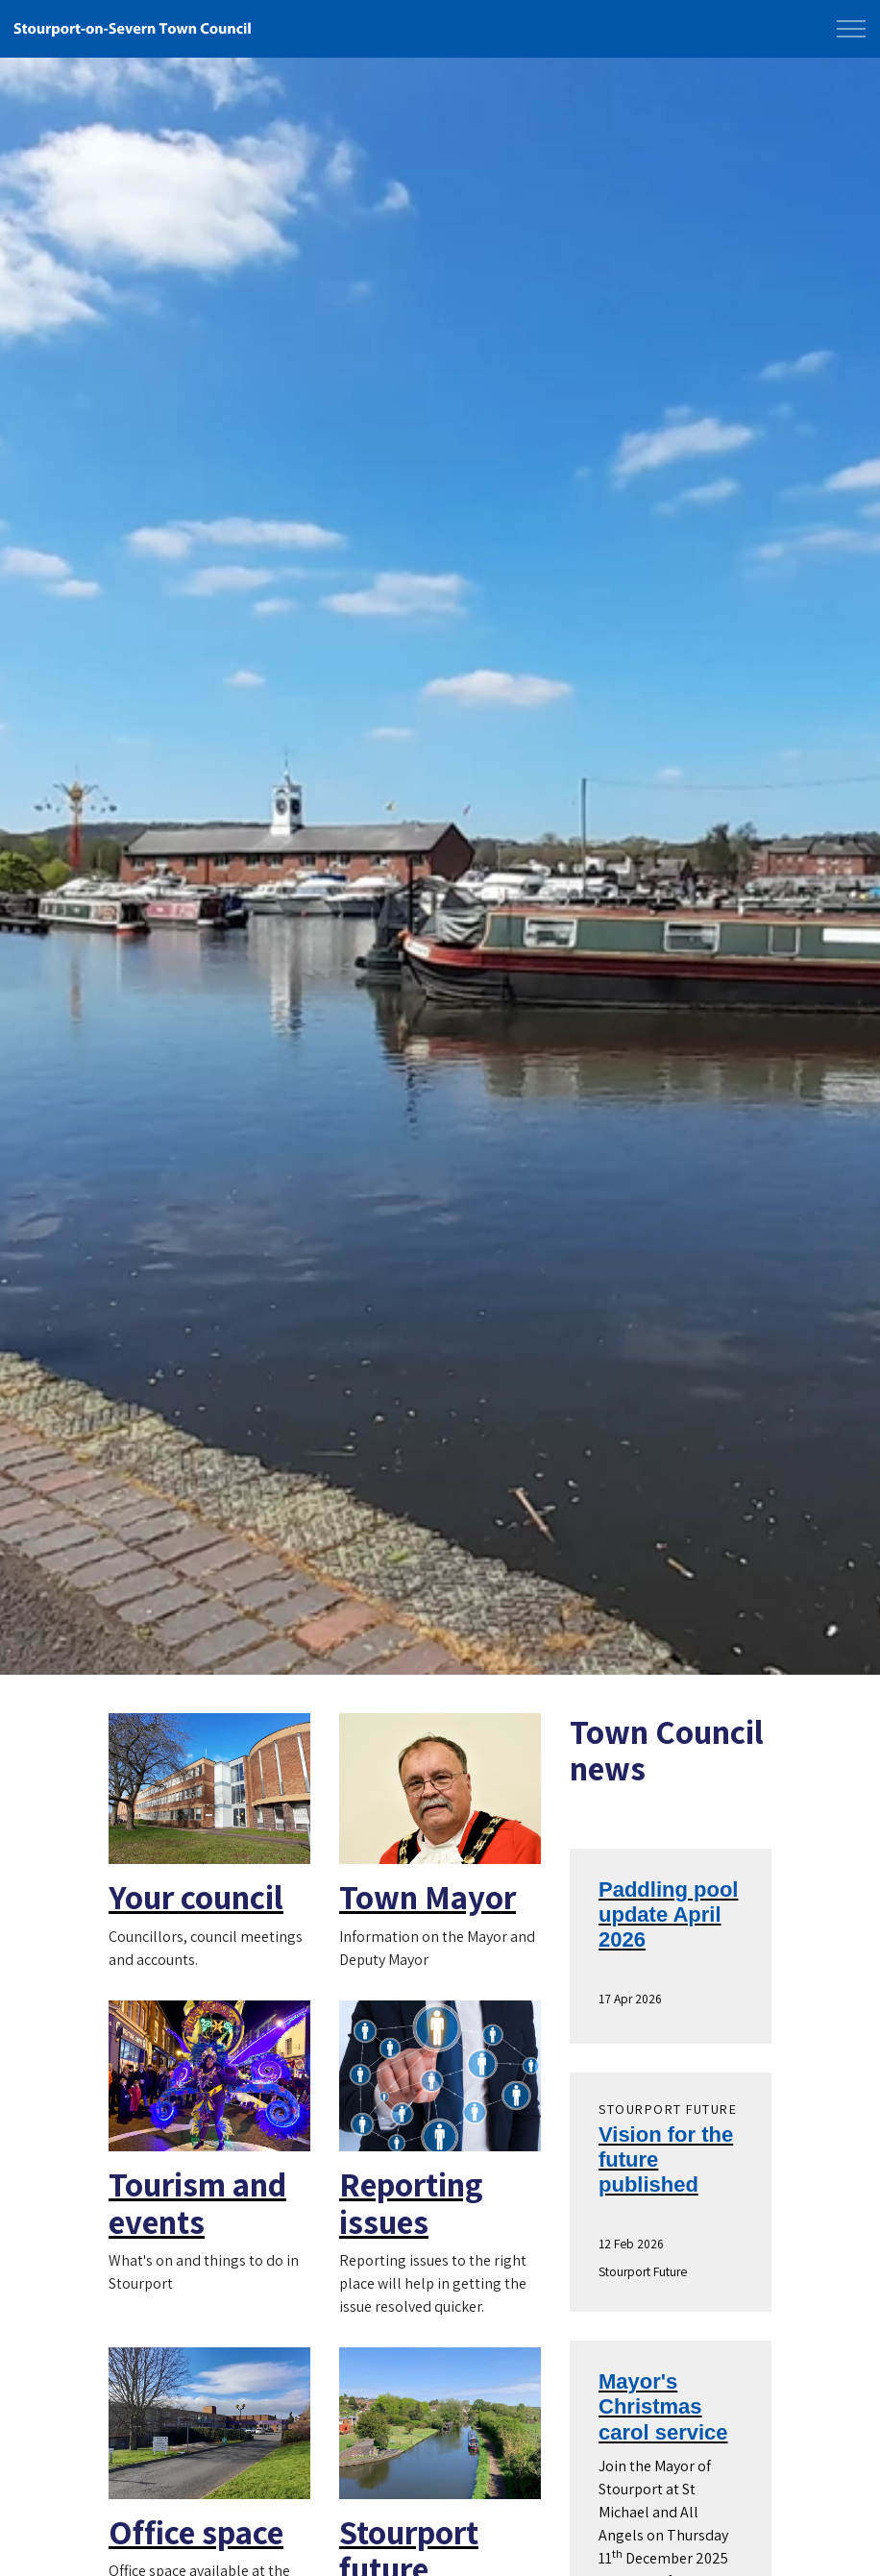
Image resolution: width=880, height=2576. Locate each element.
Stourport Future (643, 2271)
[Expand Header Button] (851, 29)
